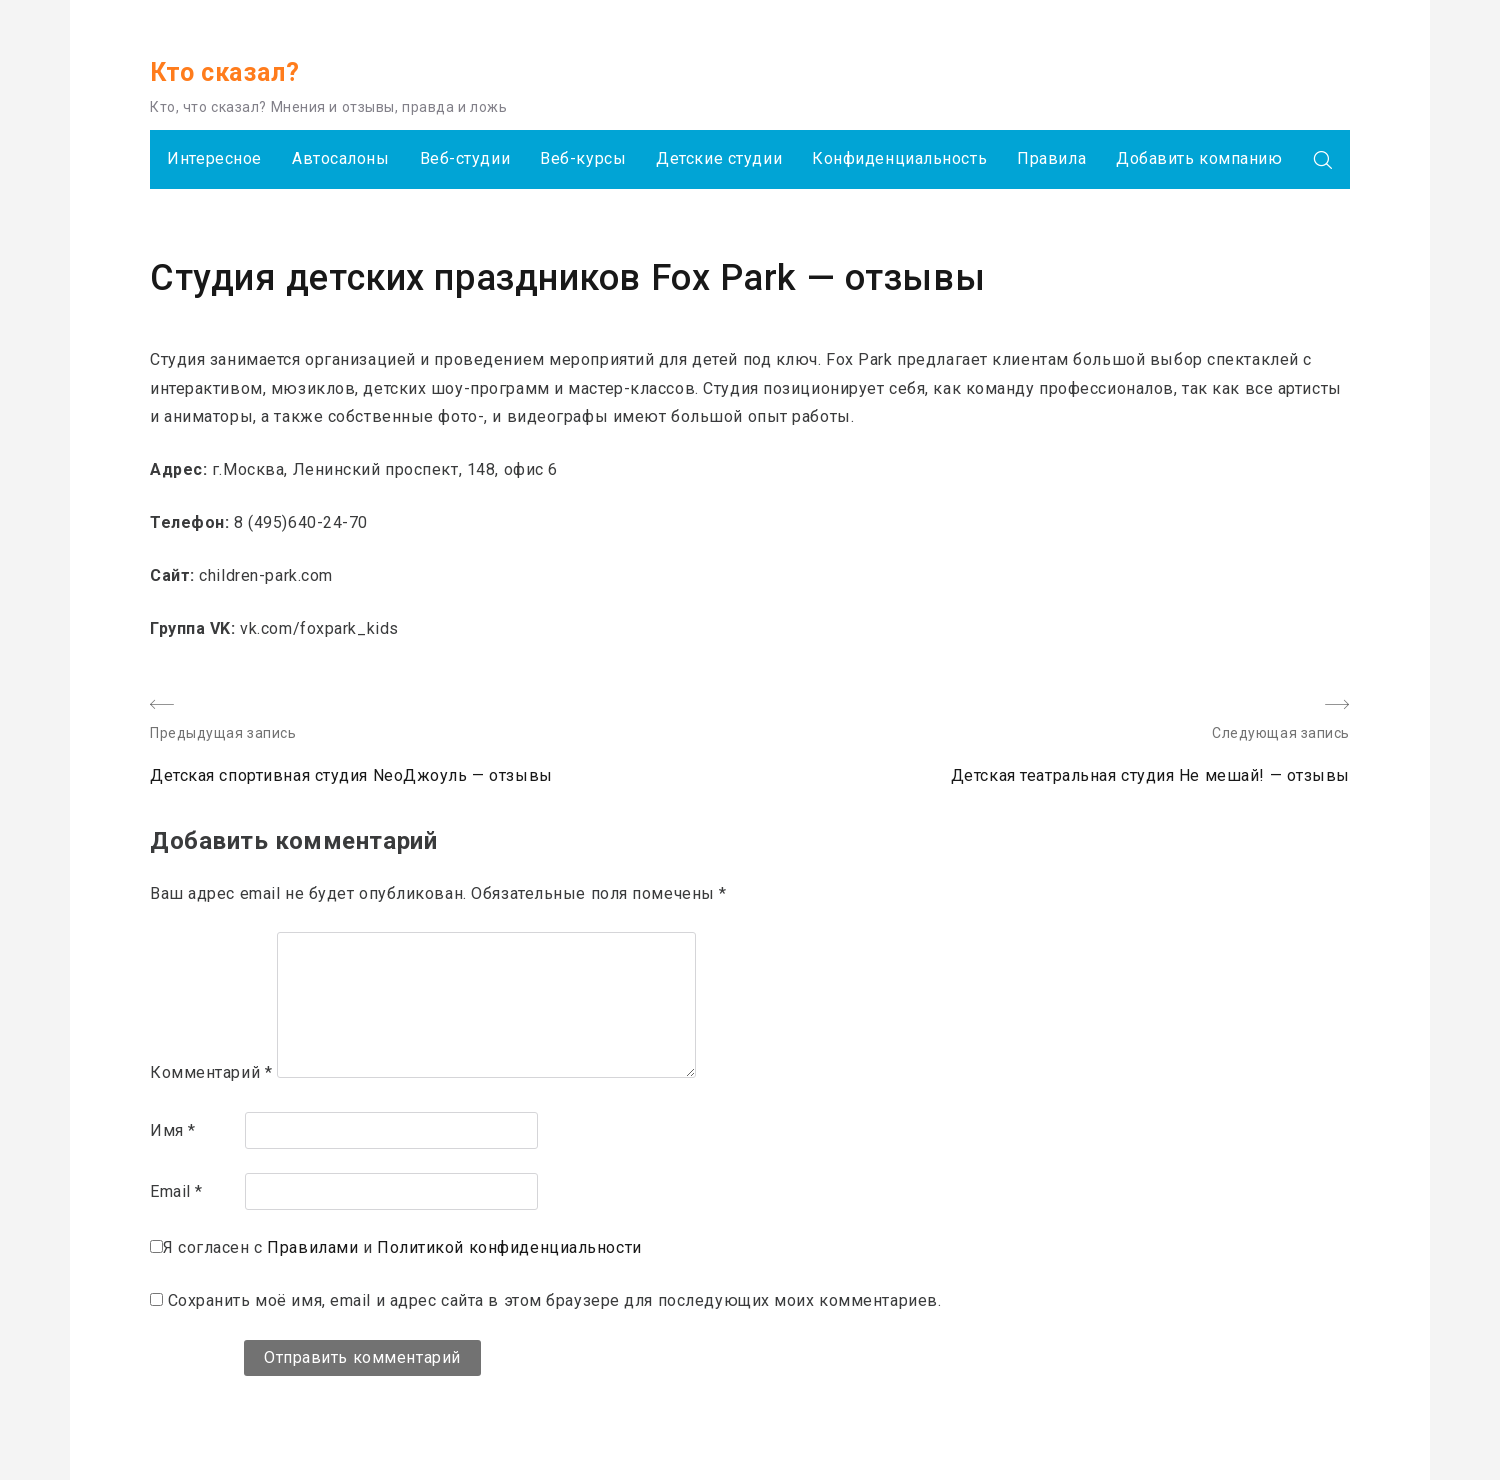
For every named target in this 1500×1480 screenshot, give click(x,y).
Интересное (214, 158)
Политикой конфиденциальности (509, 1247)
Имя (173, 1130)
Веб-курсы (583, 158)
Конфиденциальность (899, 158)
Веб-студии (465, 158)
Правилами (312, 1247)
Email (176, 1191)
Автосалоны (341, 158)
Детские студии (719, 158)
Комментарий (211, 1072)
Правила (1051, 158)
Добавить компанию (1199, 158)
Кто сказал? (224, 72)
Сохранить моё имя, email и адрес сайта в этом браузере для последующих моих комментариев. (555, 1300)
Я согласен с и (402, 1247)
